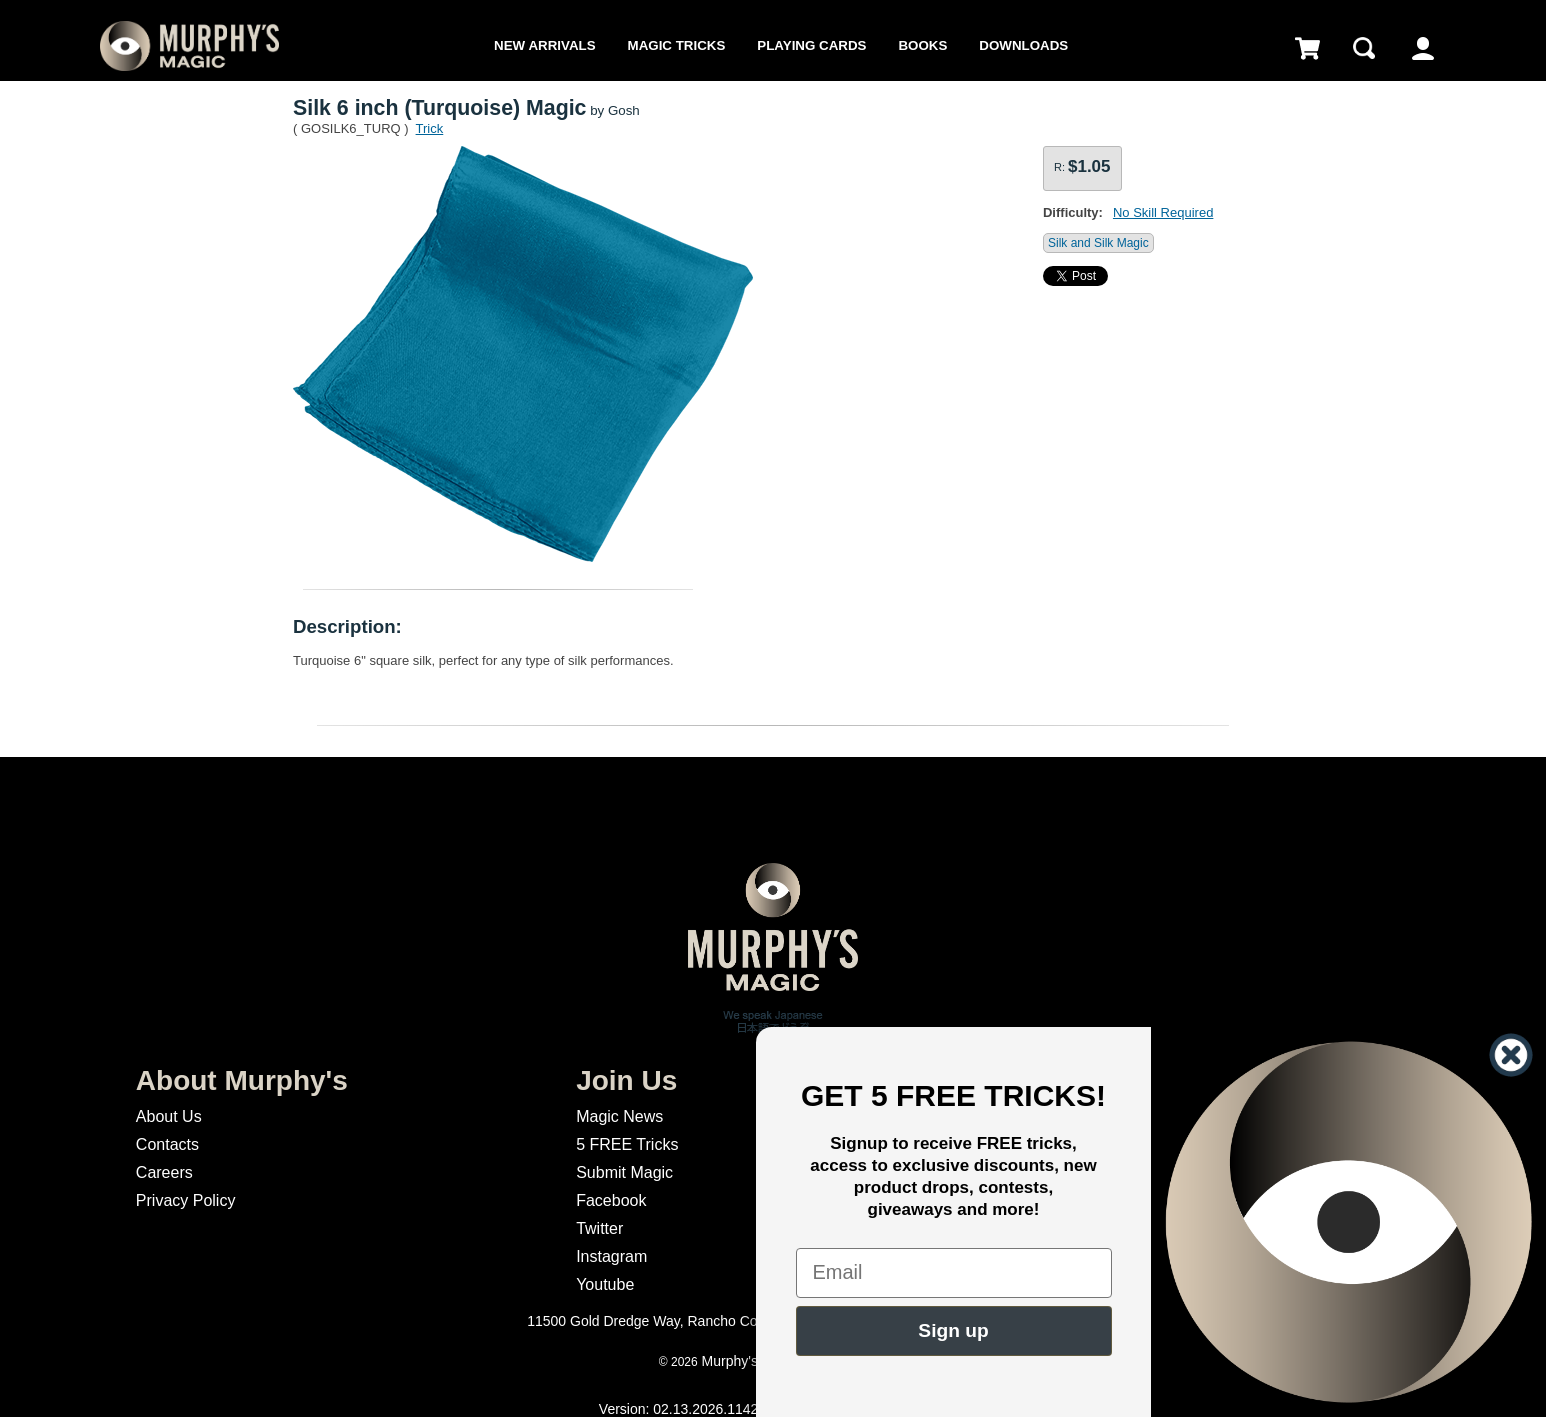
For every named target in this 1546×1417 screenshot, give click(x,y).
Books (922, 45)
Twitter (599, 1228)
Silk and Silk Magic (1098, 243)
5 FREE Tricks (627, 1144)
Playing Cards (811, 45)
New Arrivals (544, 45)
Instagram (611, 1256)
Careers (164, 1172)
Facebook (611, 1200)
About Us (169, 1116)
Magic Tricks (677, 45)
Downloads (1023, 45)
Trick (430, 128)
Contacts (167, 1144)
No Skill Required (1163, 212)
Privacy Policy (186, 1200)
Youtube (605, 1284)
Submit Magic (624, 1172)
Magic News (619, 1116)
